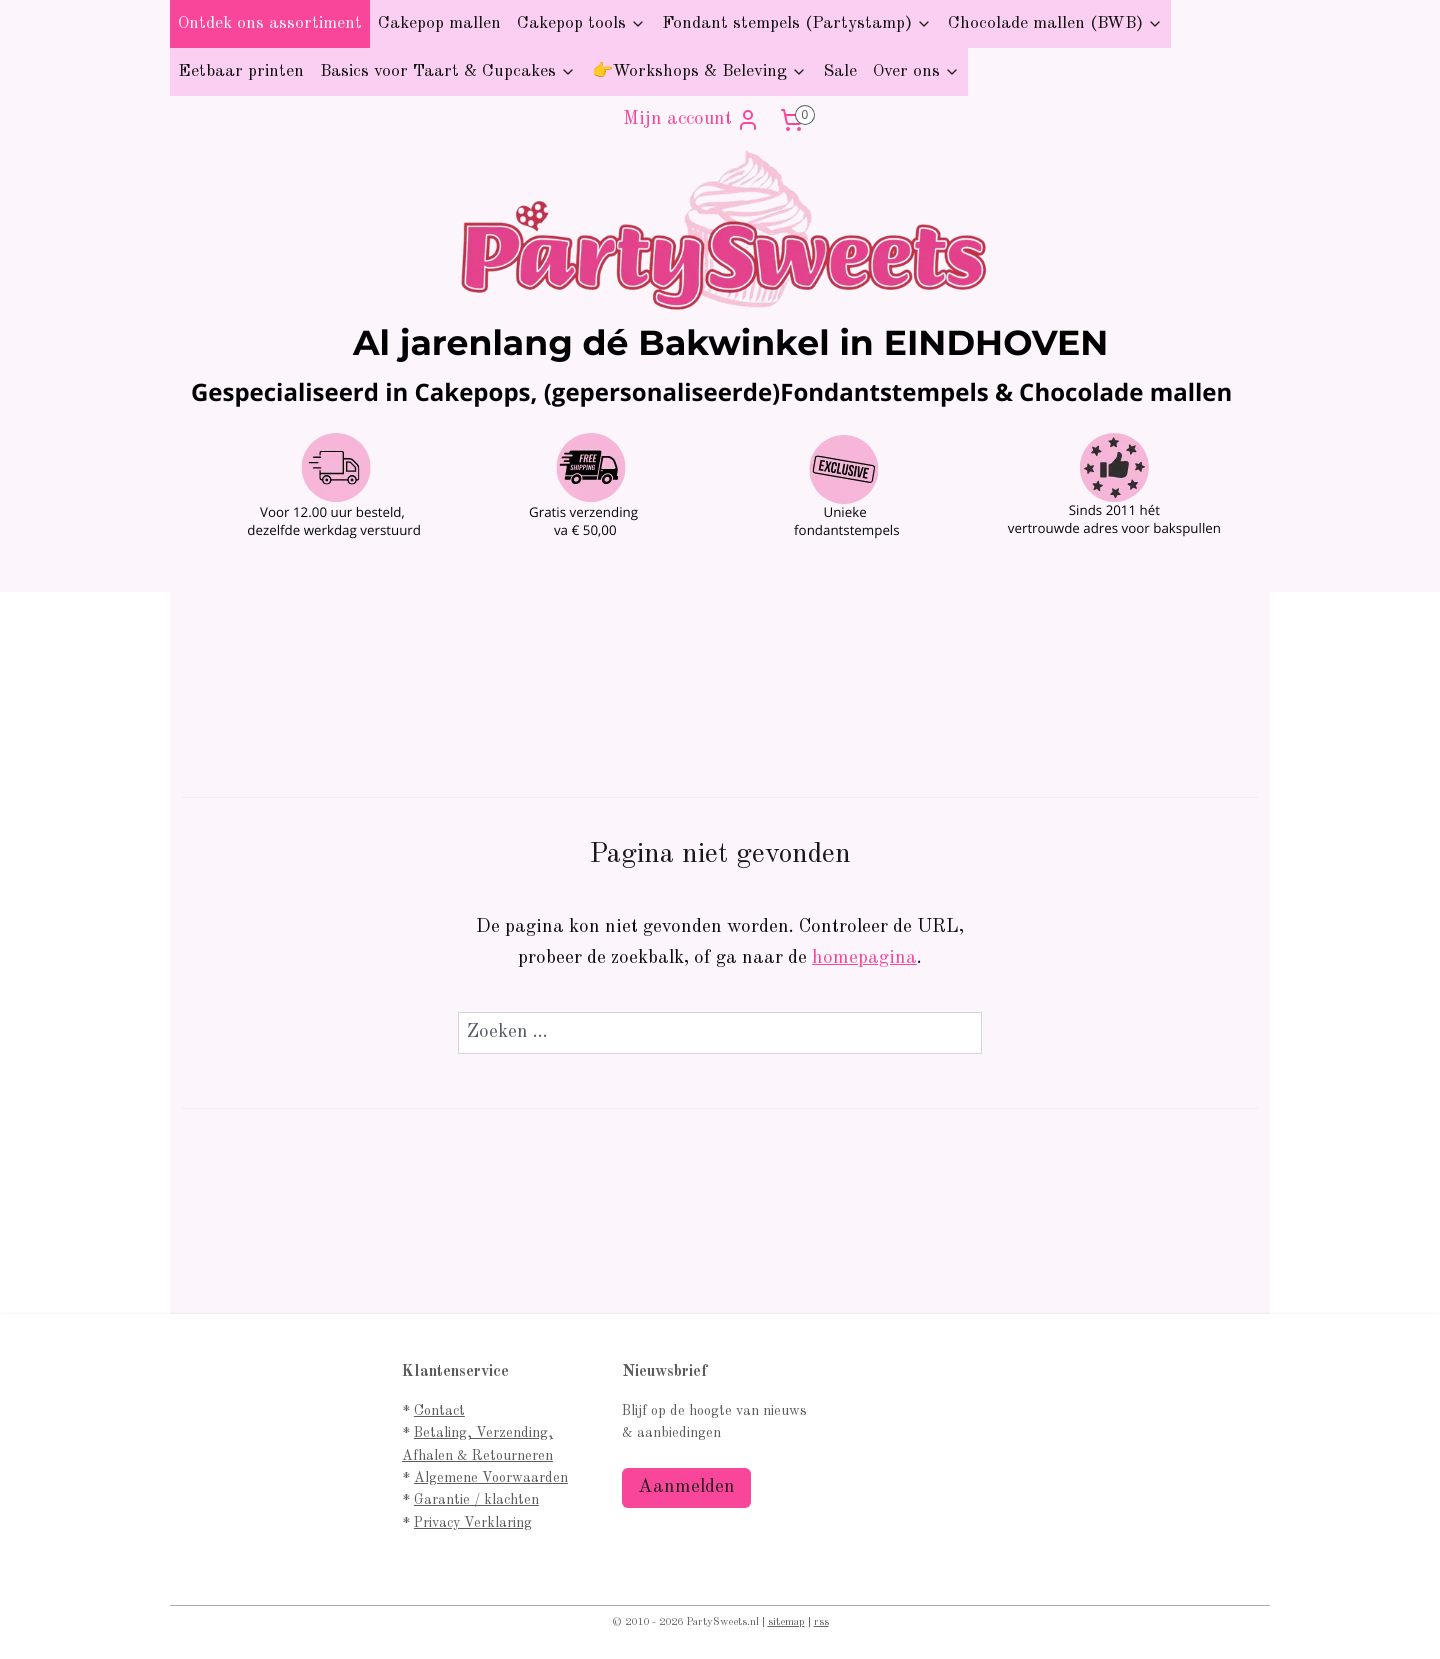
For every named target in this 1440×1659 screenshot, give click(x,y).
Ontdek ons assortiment (270, 23)
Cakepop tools (581, 23)
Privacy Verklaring (473, 1523)
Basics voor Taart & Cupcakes (448, 71)
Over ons (916, 71)
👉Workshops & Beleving (699, 71)
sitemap (786, 1622)
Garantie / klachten (476, 1500)
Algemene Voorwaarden (491, 1478)
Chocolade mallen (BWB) (1055, 23)
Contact (439, 1411)
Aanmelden (686, 1487)
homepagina (864, 958)
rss (821, 1622)
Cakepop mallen (439, 23)
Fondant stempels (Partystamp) (797, 23)
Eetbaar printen (241, 71)
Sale (840, 71)
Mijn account (691, 120)
